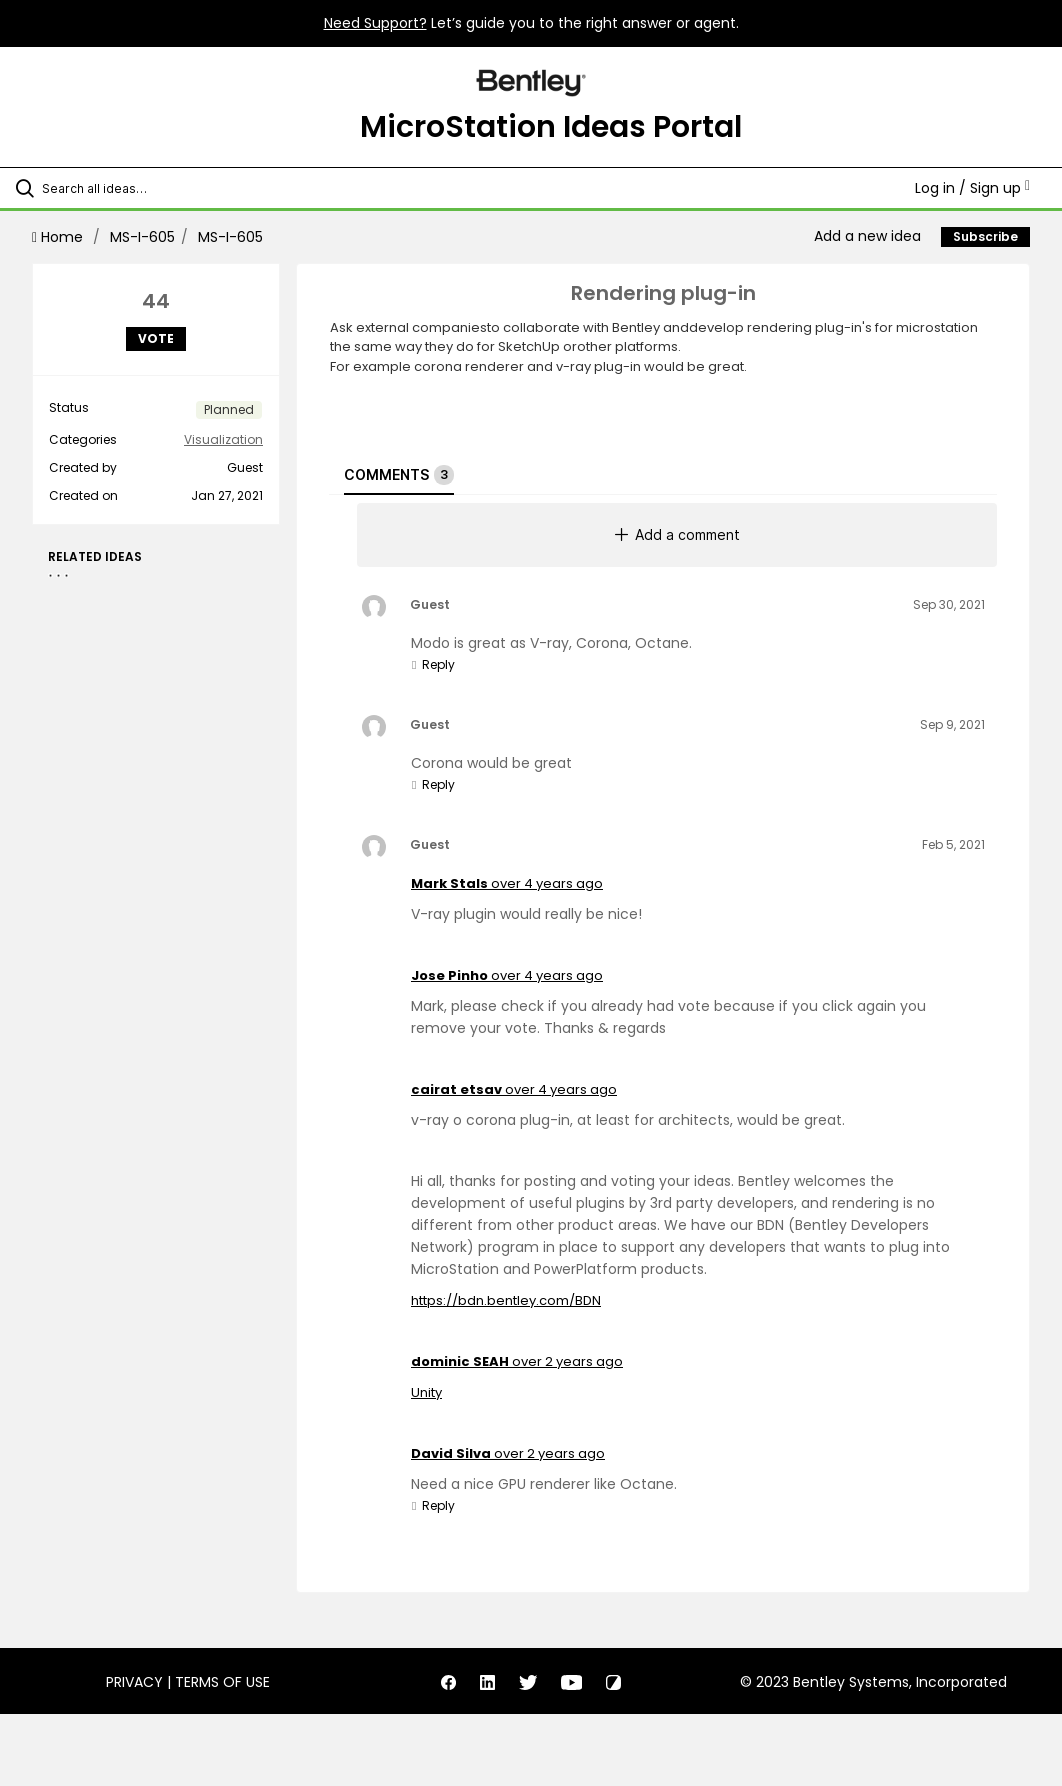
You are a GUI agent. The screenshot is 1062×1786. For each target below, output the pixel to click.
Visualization (223, 440)
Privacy (134, 1682)
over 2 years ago (567, 1361)
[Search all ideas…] (135, 188)
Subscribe (985, 236)
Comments (399, 475)
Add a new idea (867, 236)
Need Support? (375, 23)
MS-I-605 (142, 237)
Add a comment (677, 534)
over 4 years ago (547, 883)
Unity (426, 1392)
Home (59, 237)
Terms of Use (222, 1682)
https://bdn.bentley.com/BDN (506, 1300)
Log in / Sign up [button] (972, 188)
